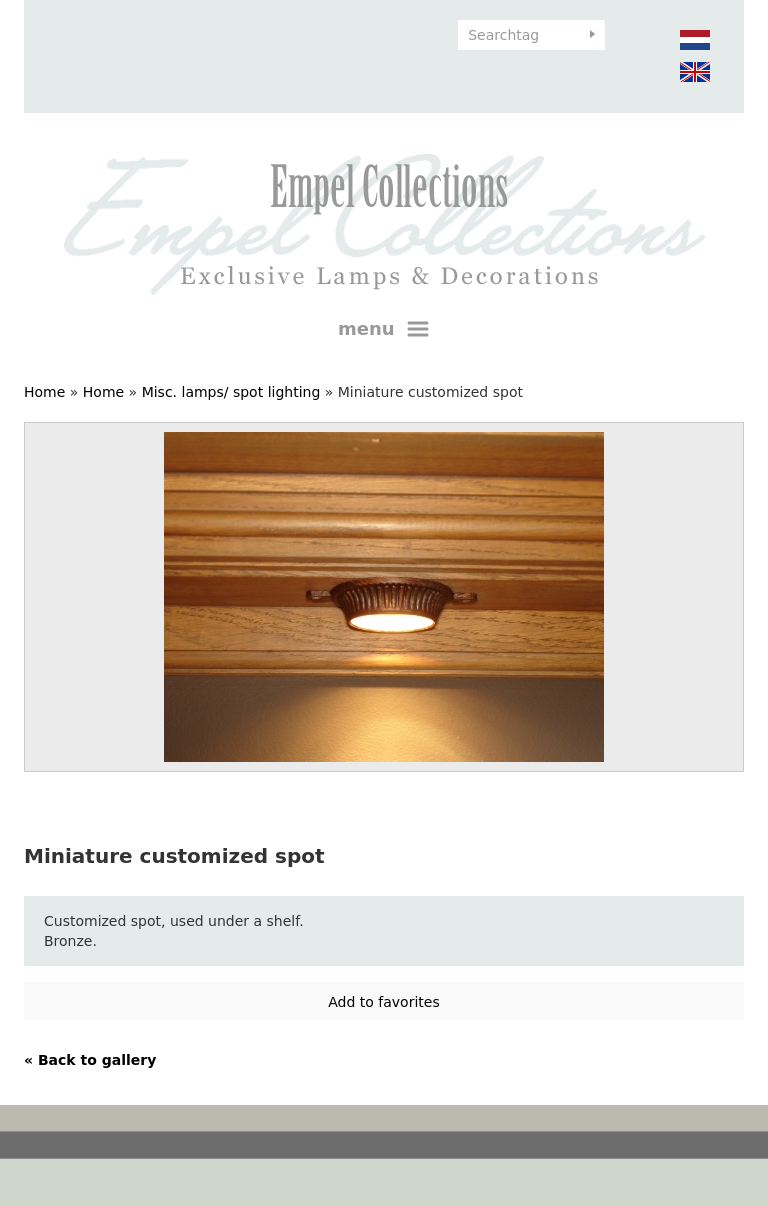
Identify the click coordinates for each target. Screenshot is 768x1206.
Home (44, 392)
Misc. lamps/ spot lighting (231, 392)
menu (384, 329)
